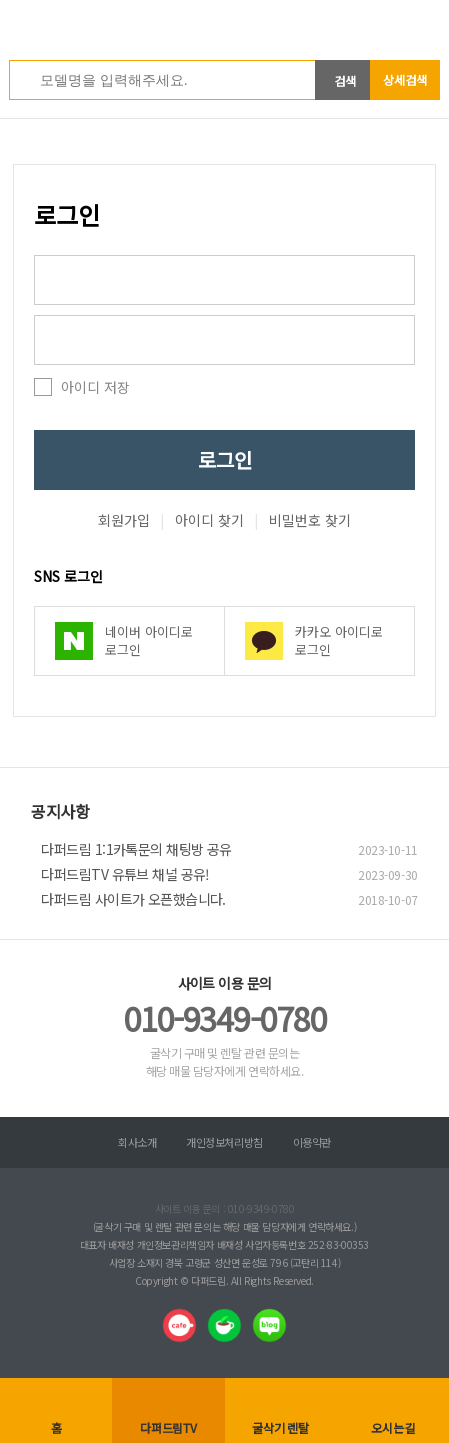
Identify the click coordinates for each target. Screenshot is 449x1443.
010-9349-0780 (224, 1018)
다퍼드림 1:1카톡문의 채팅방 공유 (136, 849)
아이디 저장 (95, 387)
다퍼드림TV (168, 1427)
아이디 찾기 (209, 520)
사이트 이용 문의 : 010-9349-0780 (225, 1208)
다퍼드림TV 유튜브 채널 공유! (125, 874)
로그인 (225, 459)
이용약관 (312, 1142)
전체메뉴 (429, 25)
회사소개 (137, 1142)
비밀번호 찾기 (310, 520)
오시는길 (392, 1427)
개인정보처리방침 (224, 1142)
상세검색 (405, 79)
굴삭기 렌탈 (280, 1427)
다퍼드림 (224, 30)
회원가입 (124, 520)
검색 (345, 80)
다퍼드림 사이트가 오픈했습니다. (133, 899)
